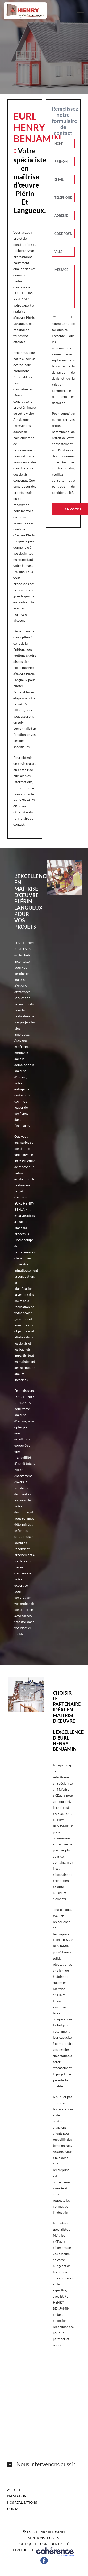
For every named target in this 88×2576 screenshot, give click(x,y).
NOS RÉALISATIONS (22, 2502)
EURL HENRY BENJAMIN (46, 2532)
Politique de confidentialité (43, 2544)
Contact (15, 2509)
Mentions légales (43, 2538)
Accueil (14, 2490)
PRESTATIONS (17, 2496)
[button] (44, 2464)
